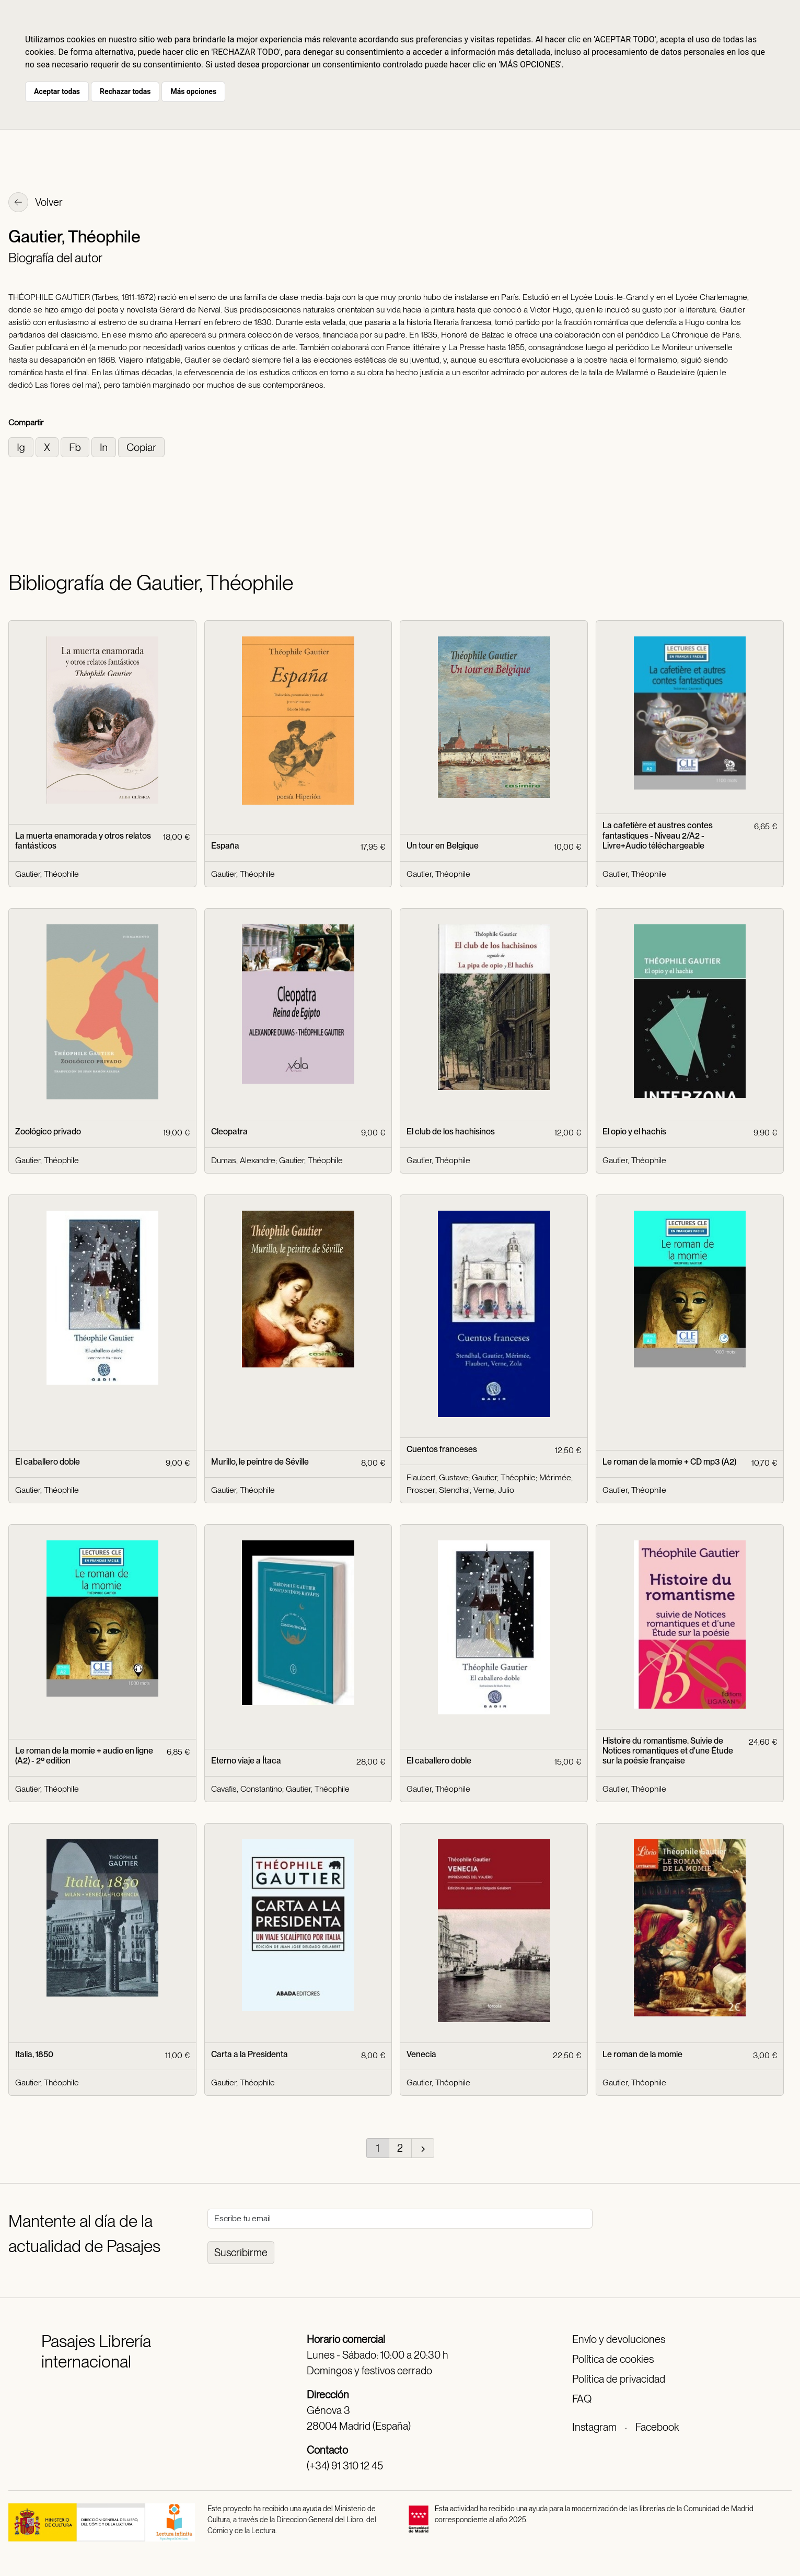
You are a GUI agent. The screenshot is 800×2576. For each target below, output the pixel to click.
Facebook (657, 2427)
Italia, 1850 (34, 2054)
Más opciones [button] (193, 91)
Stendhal (454, 1490)
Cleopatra (229, 1131)
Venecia (421, 2054)
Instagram (594, 2427)
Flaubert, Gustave (437, 1477)
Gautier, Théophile (47, 874)
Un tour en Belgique (443, 846)
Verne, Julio (493, 1490)
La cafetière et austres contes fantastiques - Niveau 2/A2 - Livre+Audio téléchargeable (657, 835)
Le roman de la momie (642, 2054)
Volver (35, 203)
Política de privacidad (618, 2379)
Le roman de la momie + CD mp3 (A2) (669, 1462)
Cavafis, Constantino (246, 1789)
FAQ (582, 2399)
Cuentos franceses (442, 1449)
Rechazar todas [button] (125, 91)
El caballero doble (47, 1462)
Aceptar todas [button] (57, 91)
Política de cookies (613, 2359)
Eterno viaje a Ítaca (246, 1761)
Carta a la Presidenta (249, 2054)
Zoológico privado (48, 1131)
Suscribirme (241, 2252)
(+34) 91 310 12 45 (345, 2465)
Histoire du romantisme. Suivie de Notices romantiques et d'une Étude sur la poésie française (667, 1751)
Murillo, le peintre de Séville (260, 1462)
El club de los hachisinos (451, 1131)
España (225, 846)
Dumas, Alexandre (243, 1160)
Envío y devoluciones (618, 2339)
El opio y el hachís (634, 1131)
